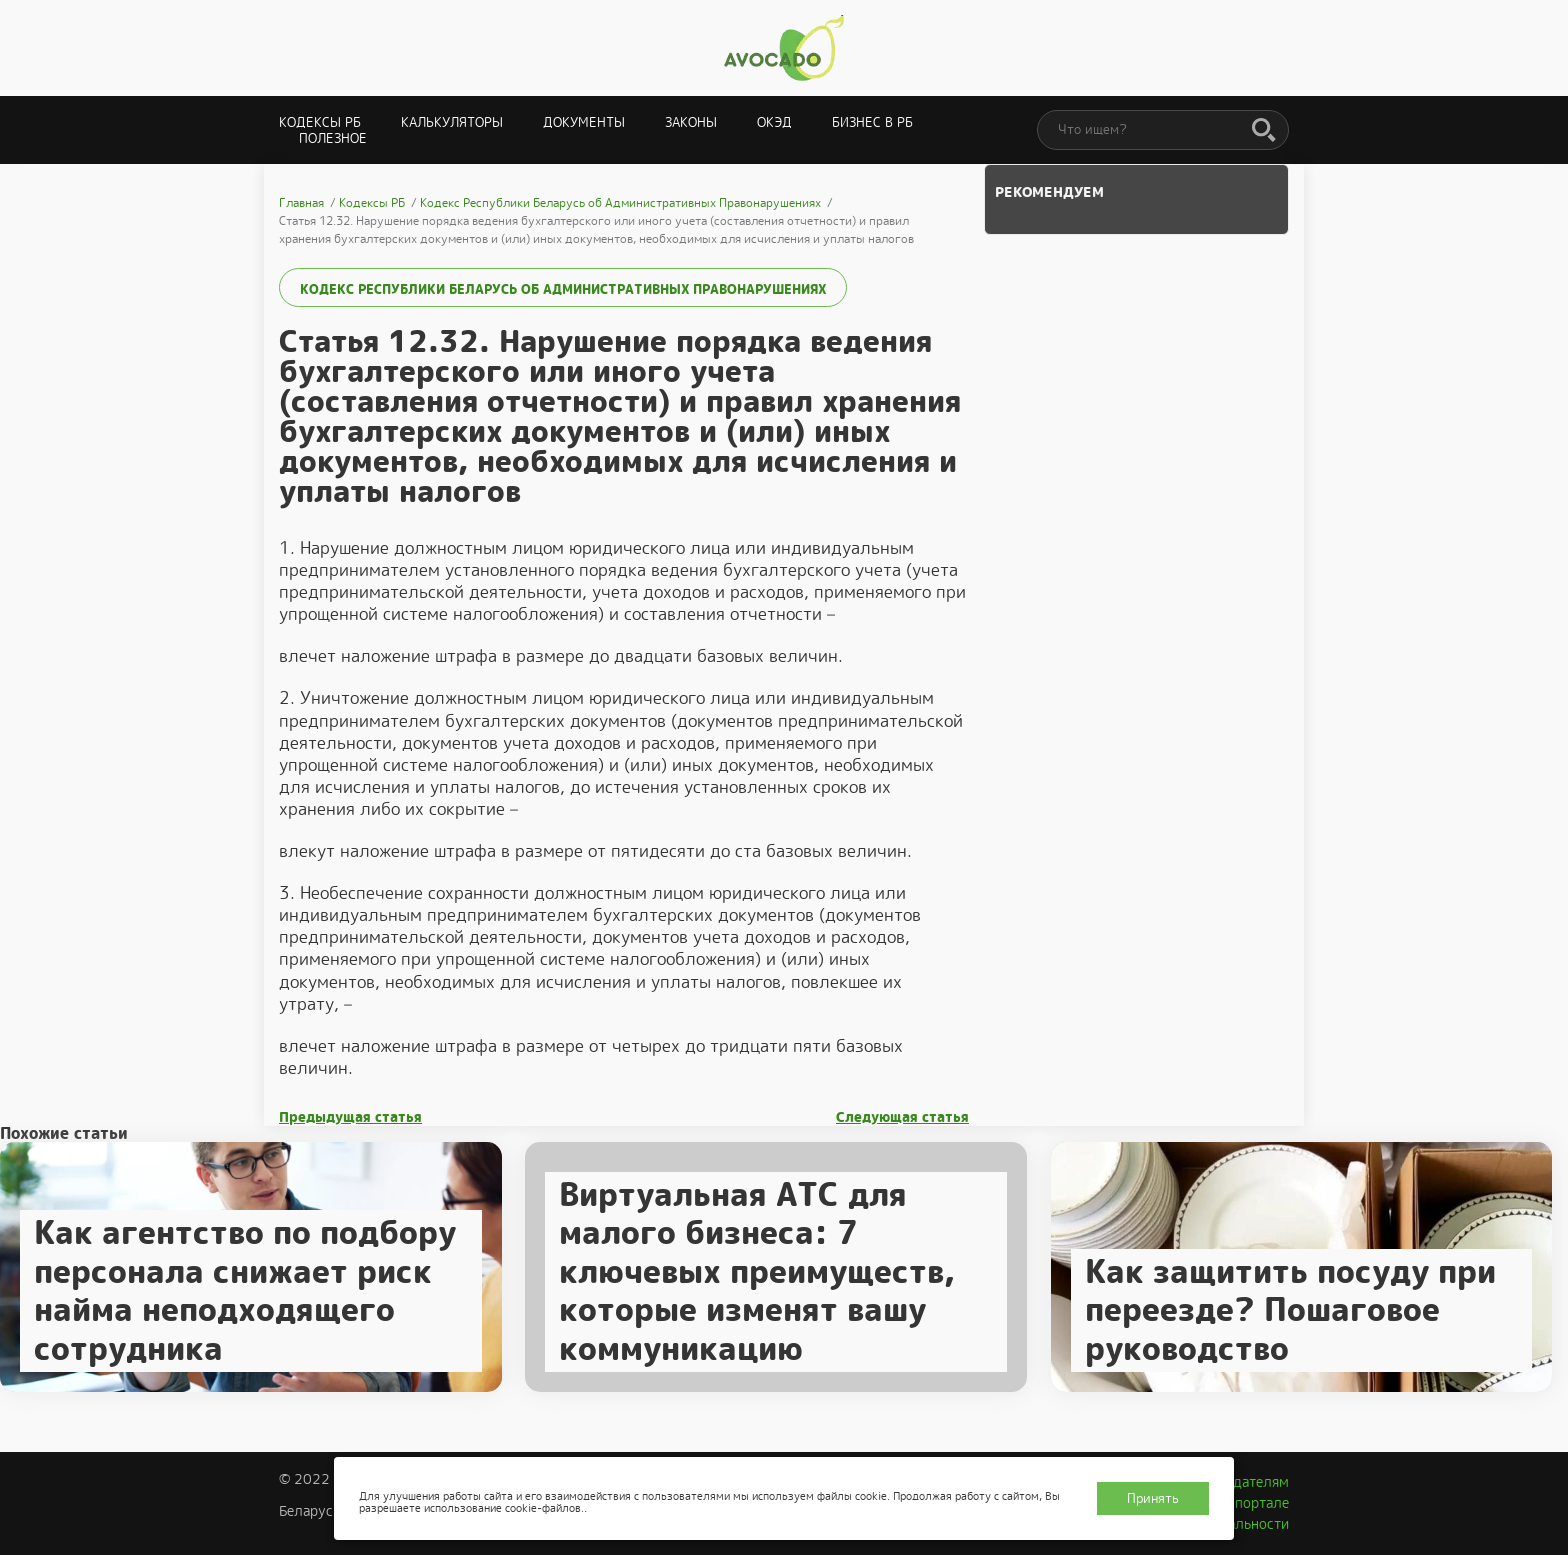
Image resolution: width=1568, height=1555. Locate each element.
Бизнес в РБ (872, 122)
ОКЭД (774, 122)
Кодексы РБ (320, 122)
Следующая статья (902, 1117)
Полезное (333, 138)
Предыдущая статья (350, 1117)
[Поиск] (1264, 131)
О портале (1255, 1503)
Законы (691, 122)
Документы (584, 122)
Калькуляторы (452, 122)
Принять (1153, 1498)
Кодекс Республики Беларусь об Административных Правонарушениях (563, 289)
